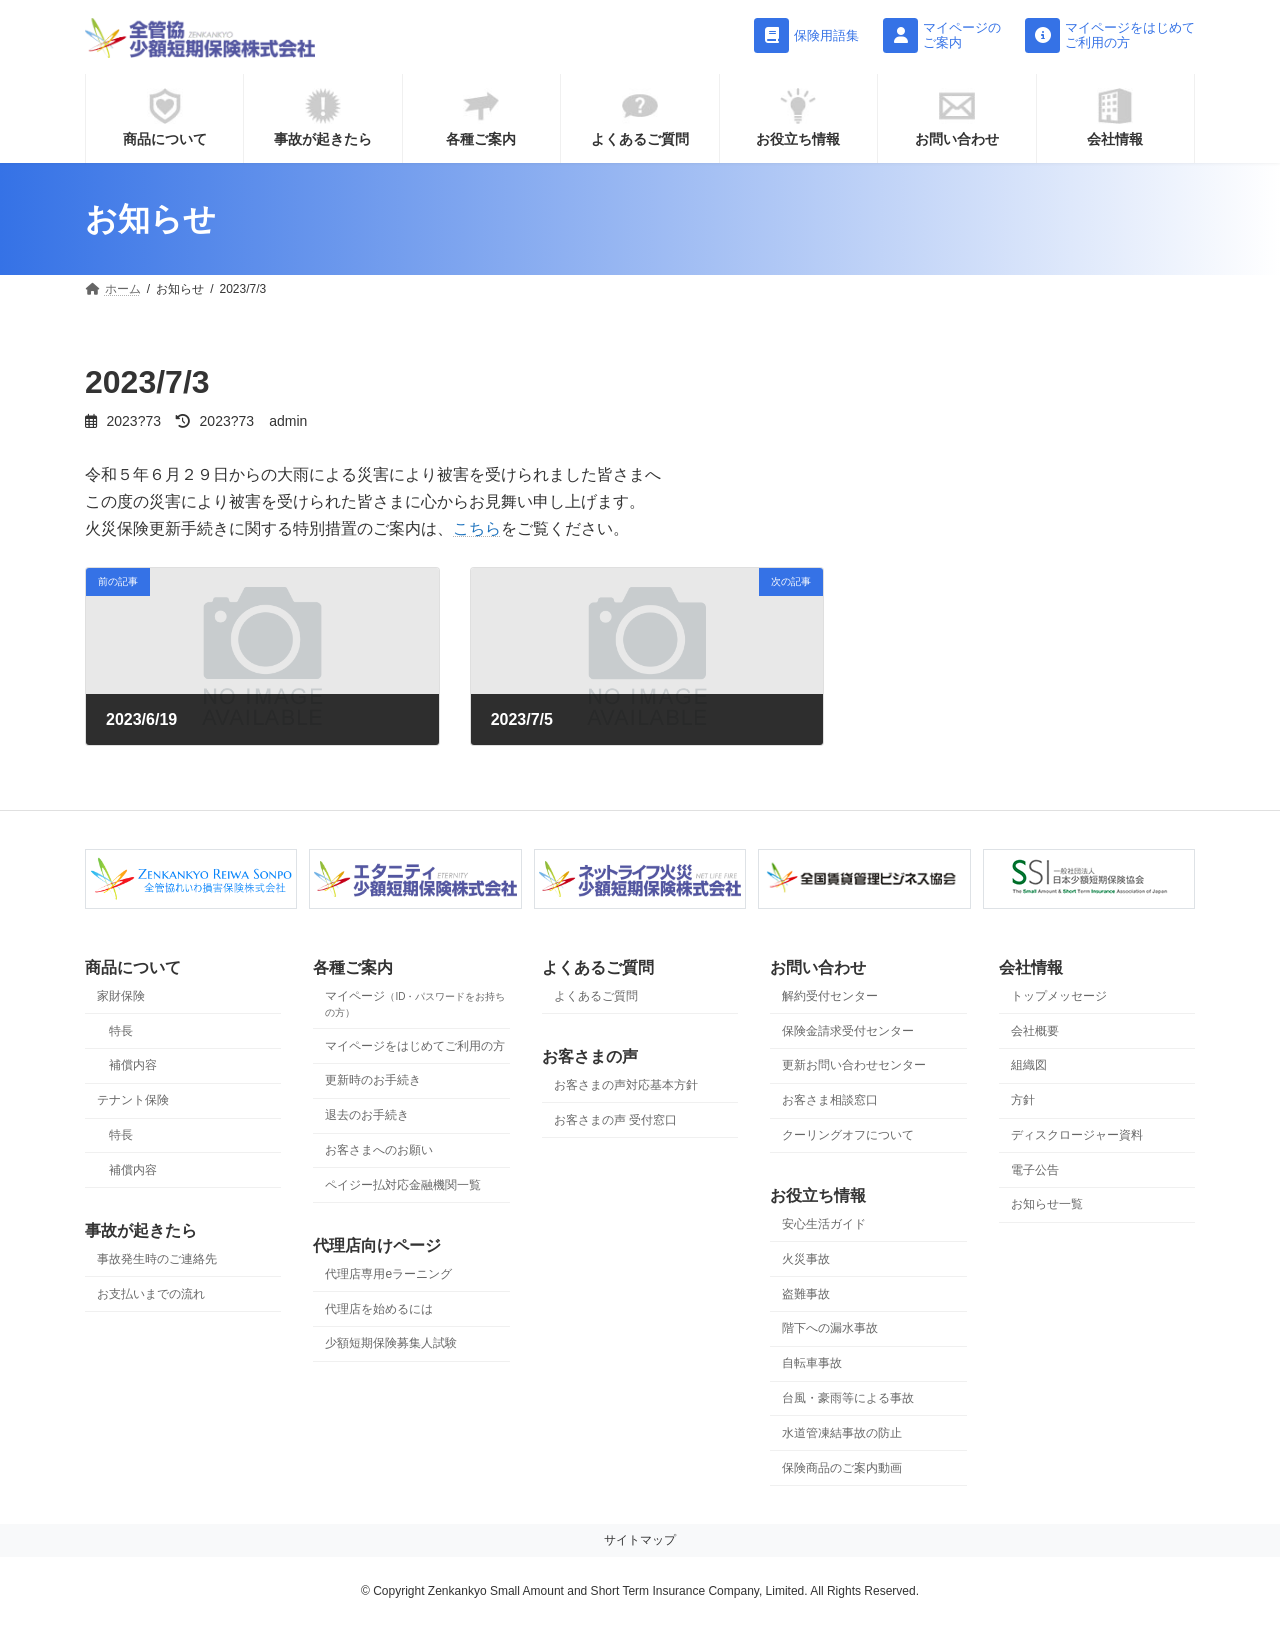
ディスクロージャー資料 (1077, 1135)
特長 (121, 1031)
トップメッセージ (1059, 996)
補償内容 (133, 1066)
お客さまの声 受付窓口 (615, 1120)
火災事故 (806, 1259)
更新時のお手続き (373, 1081)
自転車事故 (812, 1363)
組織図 (1029, 1066)
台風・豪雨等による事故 (848, 1398)
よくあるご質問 (596, 996)
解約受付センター (830, 996)
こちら (477, 528)
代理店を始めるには (379, 1309)
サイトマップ (640, 1541)
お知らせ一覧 (1047, 1205)
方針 (1023, 1100)
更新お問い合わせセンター (854, 1066)
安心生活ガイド (824, 1224)
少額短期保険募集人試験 (391, 1344)
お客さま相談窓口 (830, 1100)
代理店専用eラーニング (388, 1274)
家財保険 (121, 996)
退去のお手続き (367, 1115)
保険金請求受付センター (848, 1031)
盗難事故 (806, 1294)
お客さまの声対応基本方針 (626, 1085)
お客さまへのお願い (379, 1150)
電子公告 (1035, 1170)
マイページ (415, 1003)
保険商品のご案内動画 (842, 1468)
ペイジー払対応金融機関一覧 (403, 1185)
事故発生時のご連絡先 (157, 1259)
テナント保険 (133, 1100)
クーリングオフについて (848, 1135)
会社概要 (1035, 1031)
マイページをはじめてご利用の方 (415, 1046)
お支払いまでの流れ (151, 1294)
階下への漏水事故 (830, 1329)
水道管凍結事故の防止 (842, 1433)
